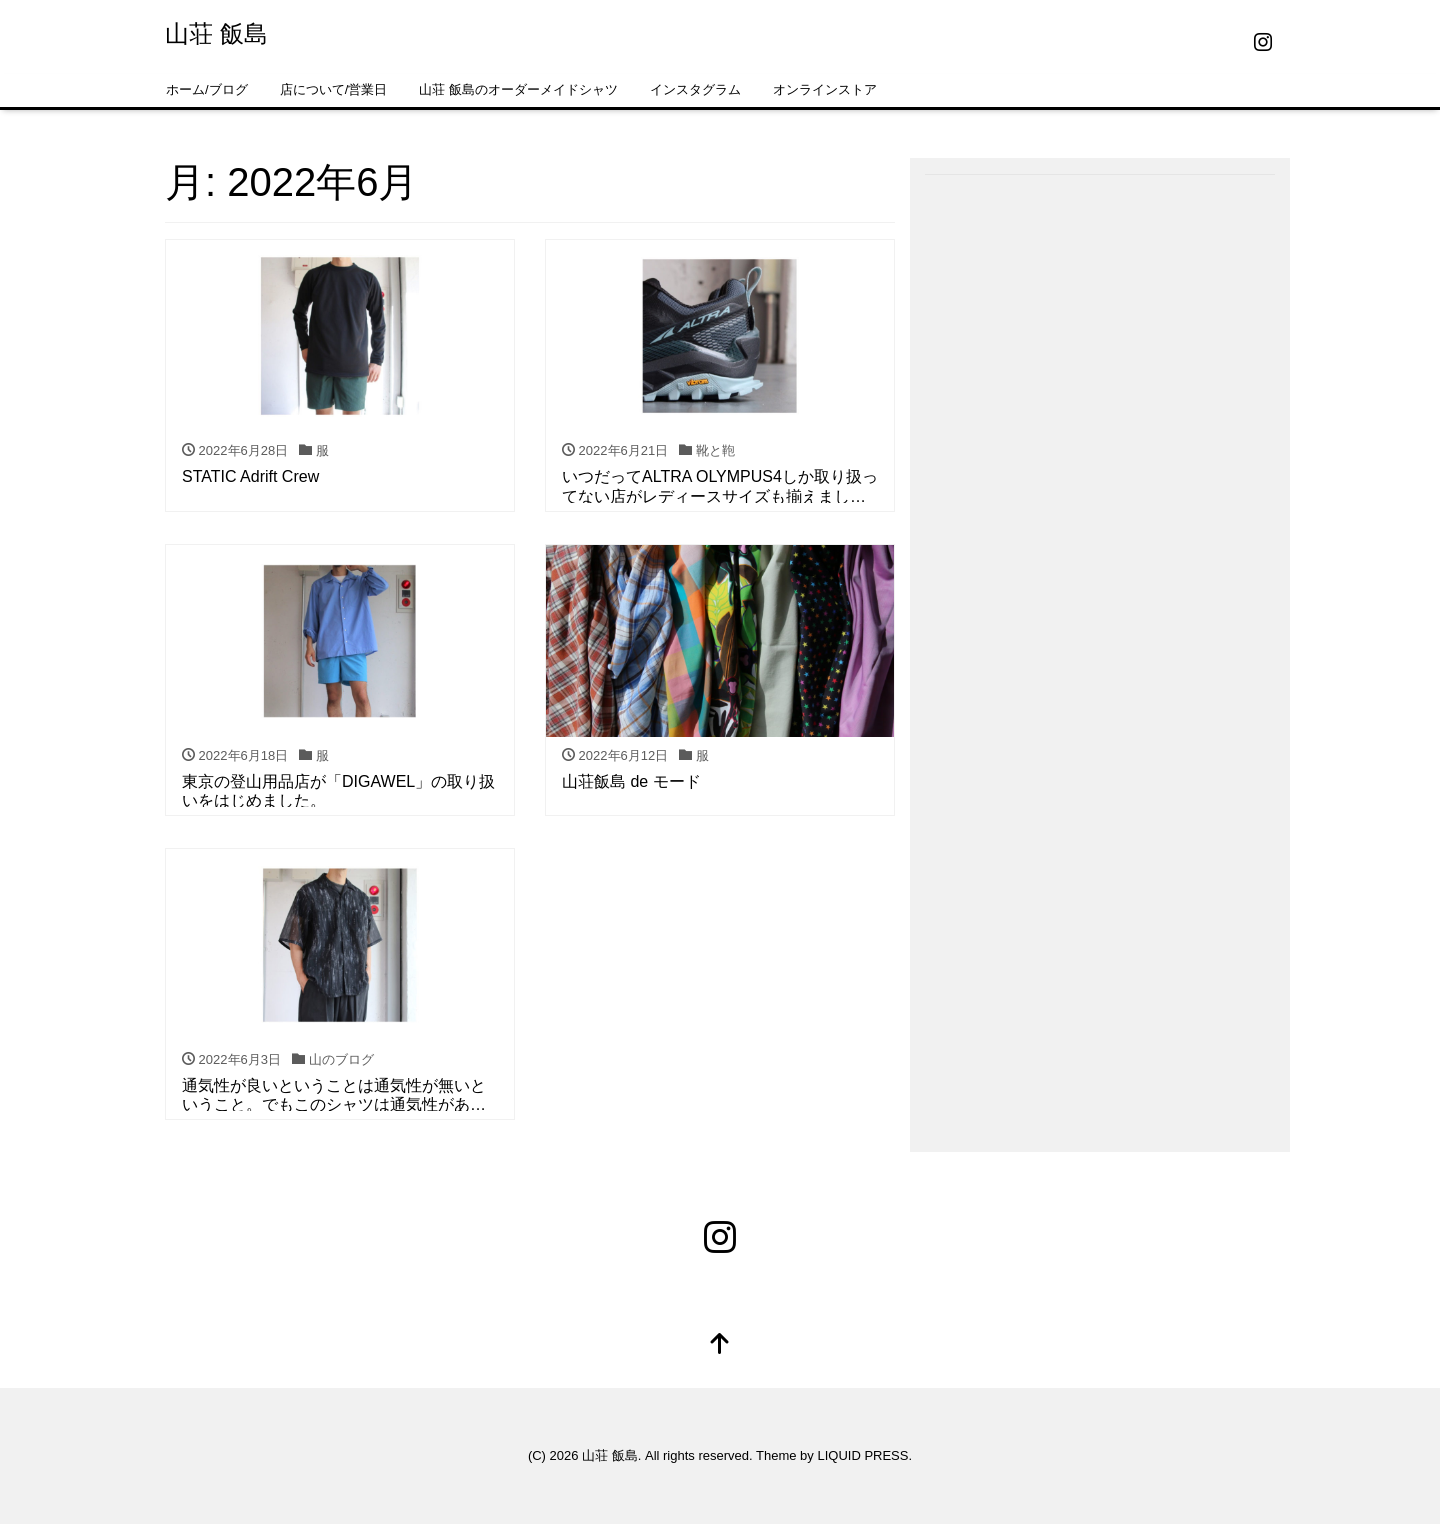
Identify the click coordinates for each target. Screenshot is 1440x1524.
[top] (720, 1345)
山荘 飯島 (216, 33)
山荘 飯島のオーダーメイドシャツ (518, 89)
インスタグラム (695, 89)
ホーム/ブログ (207, 89)
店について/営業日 (334, 89)
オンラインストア (825, 89)
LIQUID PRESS (862, 1455)
